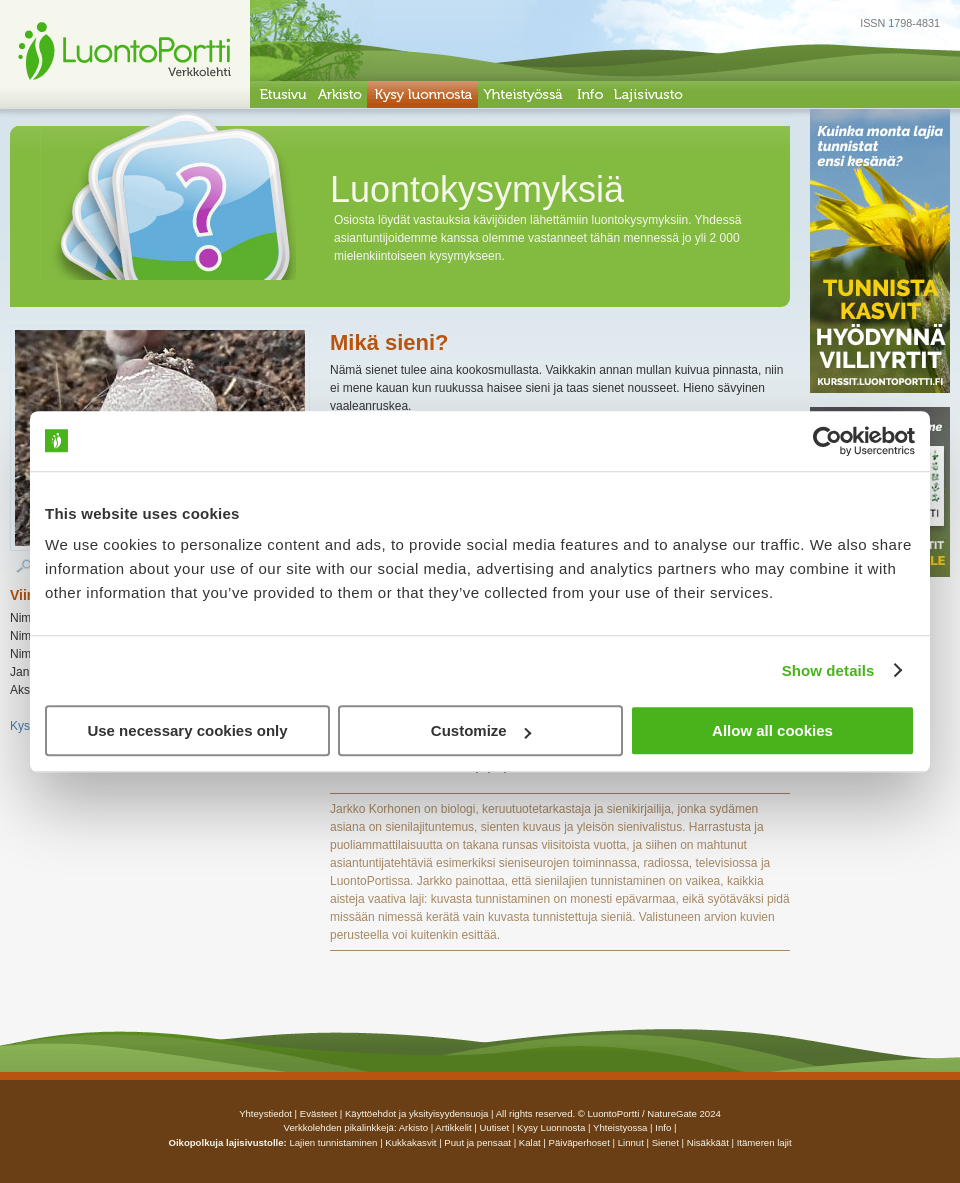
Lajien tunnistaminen (333, 1142)
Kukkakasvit (410, 1142)
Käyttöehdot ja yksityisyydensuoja (416, 1113)
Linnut (631, 1142)
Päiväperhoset (579, 1142)
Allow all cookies (772, 730)
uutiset (494, 1127)
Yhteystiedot (265, 1113)
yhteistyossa (620, 1127)
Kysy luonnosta (551, 1127)
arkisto (413, 1127)
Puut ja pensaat (477, 1142)
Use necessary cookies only (187, 730)
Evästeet (318, 1113)
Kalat (530, 1142)
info (663, 1127)
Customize (481, 730)
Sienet (665, 1142)
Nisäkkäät (708, 1142)
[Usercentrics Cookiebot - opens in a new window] (827, 441)
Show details (828, 670)
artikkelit (453, 1127)
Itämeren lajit (764, 1142)
